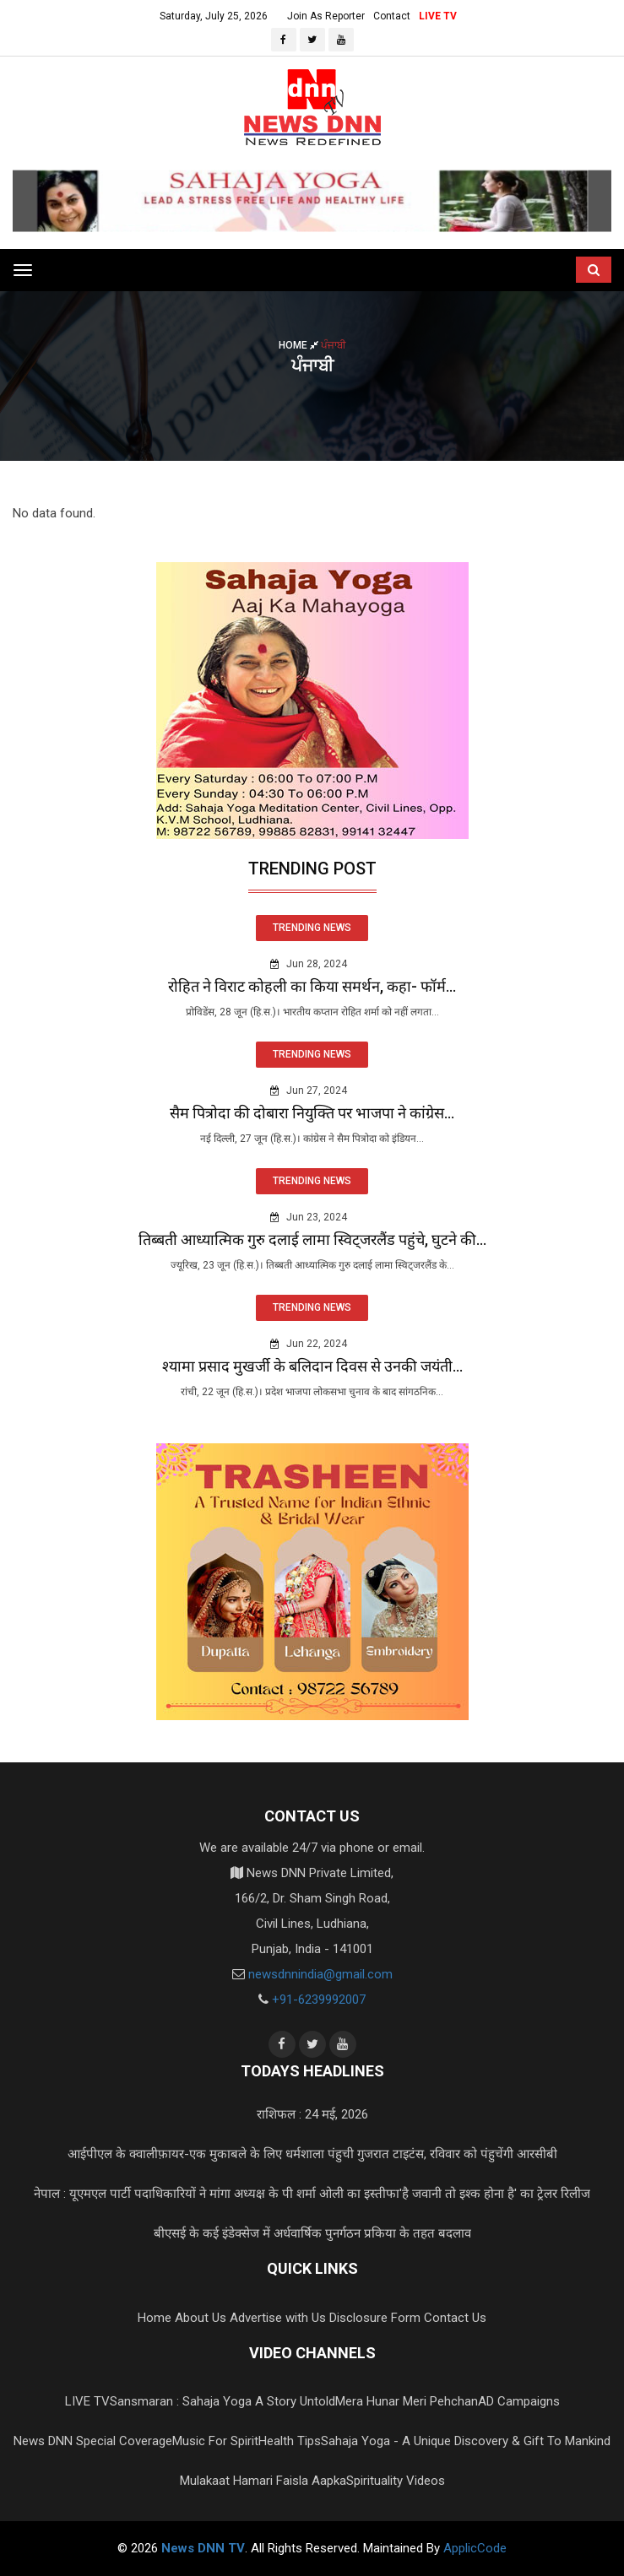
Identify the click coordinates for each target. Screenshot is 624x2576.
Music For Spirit (215, 2441)
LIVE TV (438, 16)
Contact (391, 16)
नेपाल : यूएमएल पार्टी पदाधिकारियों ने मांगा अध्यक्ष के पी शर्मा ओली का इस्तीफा (216, 2193)
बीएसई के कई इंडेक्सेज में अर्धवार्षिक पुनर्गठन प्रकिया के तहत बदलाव (312, 2233)
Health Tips (289, 2441)
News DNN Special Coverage (93, 2441)
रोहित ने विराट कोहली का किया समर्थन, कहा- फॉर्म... (312, 986)
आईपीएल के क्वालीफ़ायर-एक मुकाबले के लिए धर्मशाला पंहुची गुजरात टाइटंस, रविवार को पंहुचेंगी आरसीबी (312, 2154)
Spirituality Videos (395, 2480)
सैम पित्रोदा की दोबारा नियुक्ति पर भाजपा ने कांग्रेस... (312, 1113)
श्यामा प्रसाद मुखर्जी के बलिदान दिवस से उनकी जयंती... (312, 1366)
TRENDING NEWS (312, 928)
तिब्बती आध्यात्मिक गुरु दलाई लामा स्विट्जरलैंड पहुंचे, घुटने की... (312, 1239)
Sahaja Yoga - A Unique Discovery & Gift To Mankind (465, 2441)
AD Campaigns (519, 2401)
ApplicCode (475, 2548)
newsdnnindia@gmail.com (320, 1974)
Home (300, 345)
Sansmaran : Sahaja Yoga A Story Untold (222, 2401)
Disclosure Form (375, 2317)
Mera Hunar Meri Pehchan (406, 2401)
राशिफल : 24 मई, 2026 (312, 2114)
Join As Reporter (326, 16)
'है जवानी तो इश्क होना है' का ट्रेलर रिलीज (494, 2193)
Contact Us (455, 2317)
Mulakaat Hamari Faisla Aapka (263, 2480)
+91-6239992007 (319, 1999)
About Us (200, 2317)
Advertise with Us (278, 2317)
